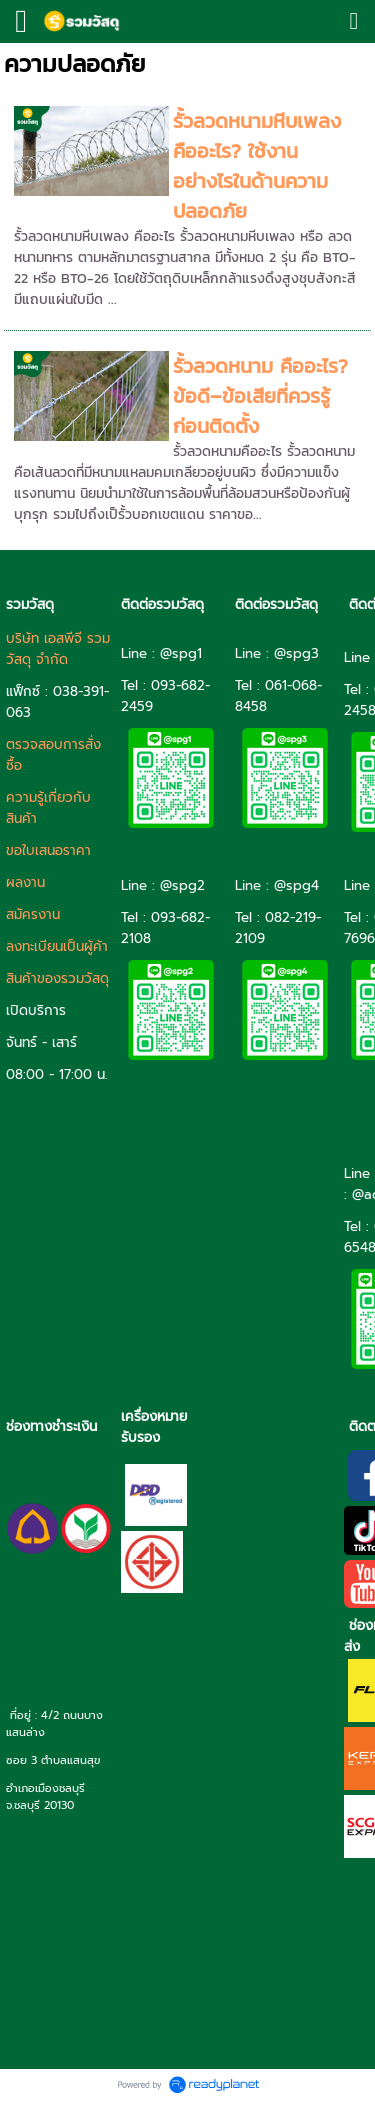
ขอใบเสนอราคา (48, 850)
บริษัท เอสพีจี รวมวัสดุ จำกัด (58, 649)
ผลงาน (25, 882)
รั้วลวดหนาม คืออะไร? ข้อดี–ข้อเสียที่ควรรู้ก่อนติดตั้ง (260, 396)
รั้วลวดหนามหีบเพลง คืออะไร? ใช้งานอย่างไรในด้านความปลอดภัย (257, 166)
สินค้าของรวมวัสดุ (57, 978)
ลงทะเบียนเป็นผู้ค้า (57, 946)
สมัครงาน (33, 914)
